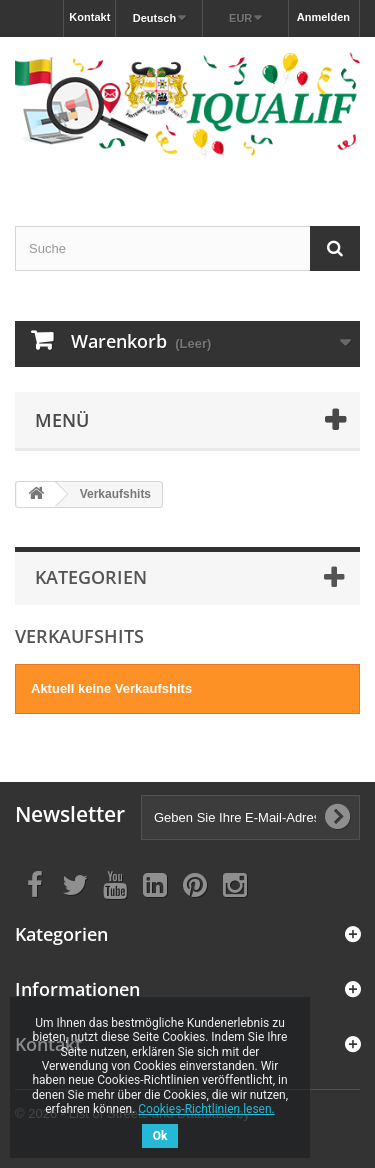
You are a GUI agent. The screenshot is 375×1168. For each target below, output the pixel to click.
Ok (160, 1136)
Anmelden (323, 17)
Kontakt (89, 17)
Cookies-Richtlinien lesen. (206, 1109)
